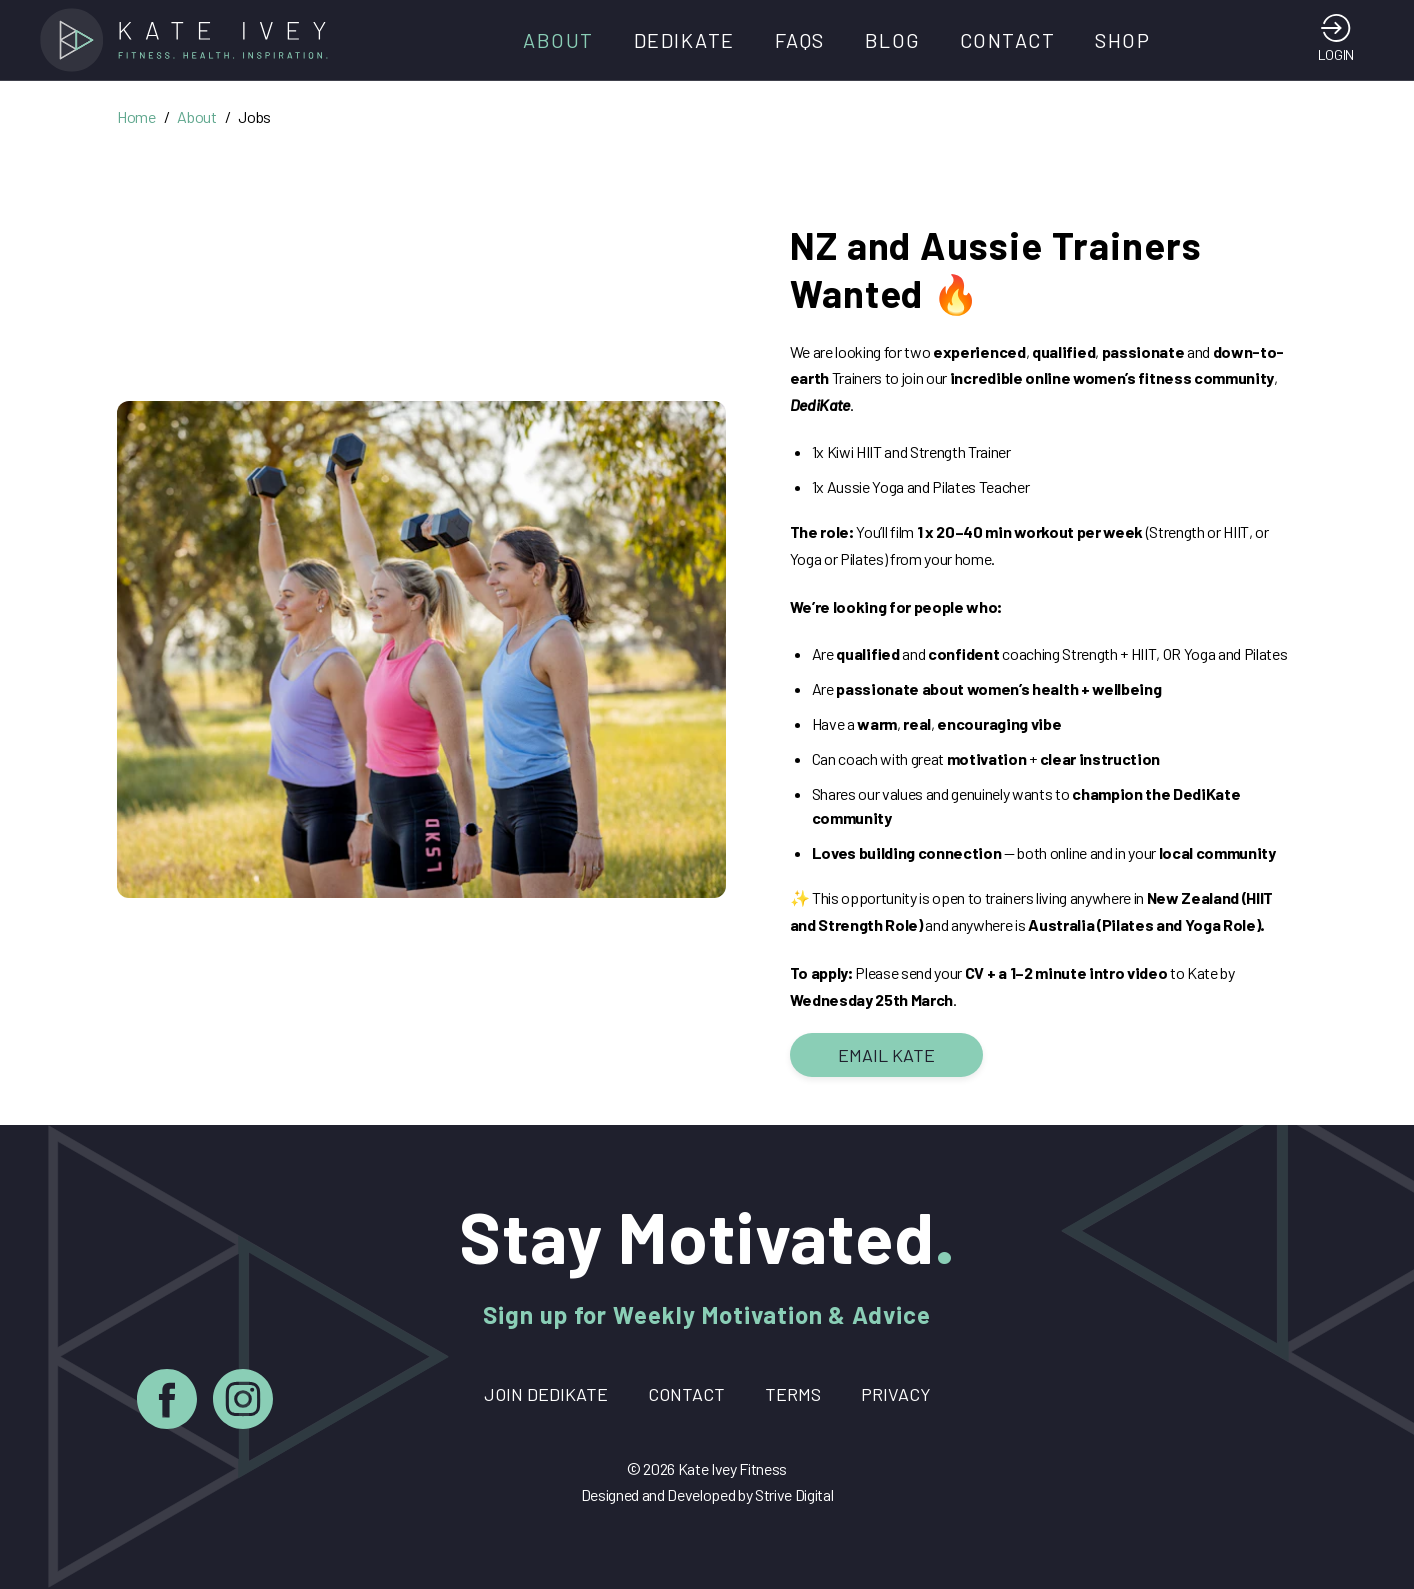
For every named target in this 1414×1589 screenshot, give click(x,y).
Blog (892, 40)
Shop (1122, 40)
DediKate (684, 40)
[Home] (190, 40)
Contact (1008, 40)
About (558, 40)
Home (136, 116)
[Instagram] (243, 1402)
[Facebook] (167, 1402)
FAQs (800, 40)
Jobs (254, 116)
